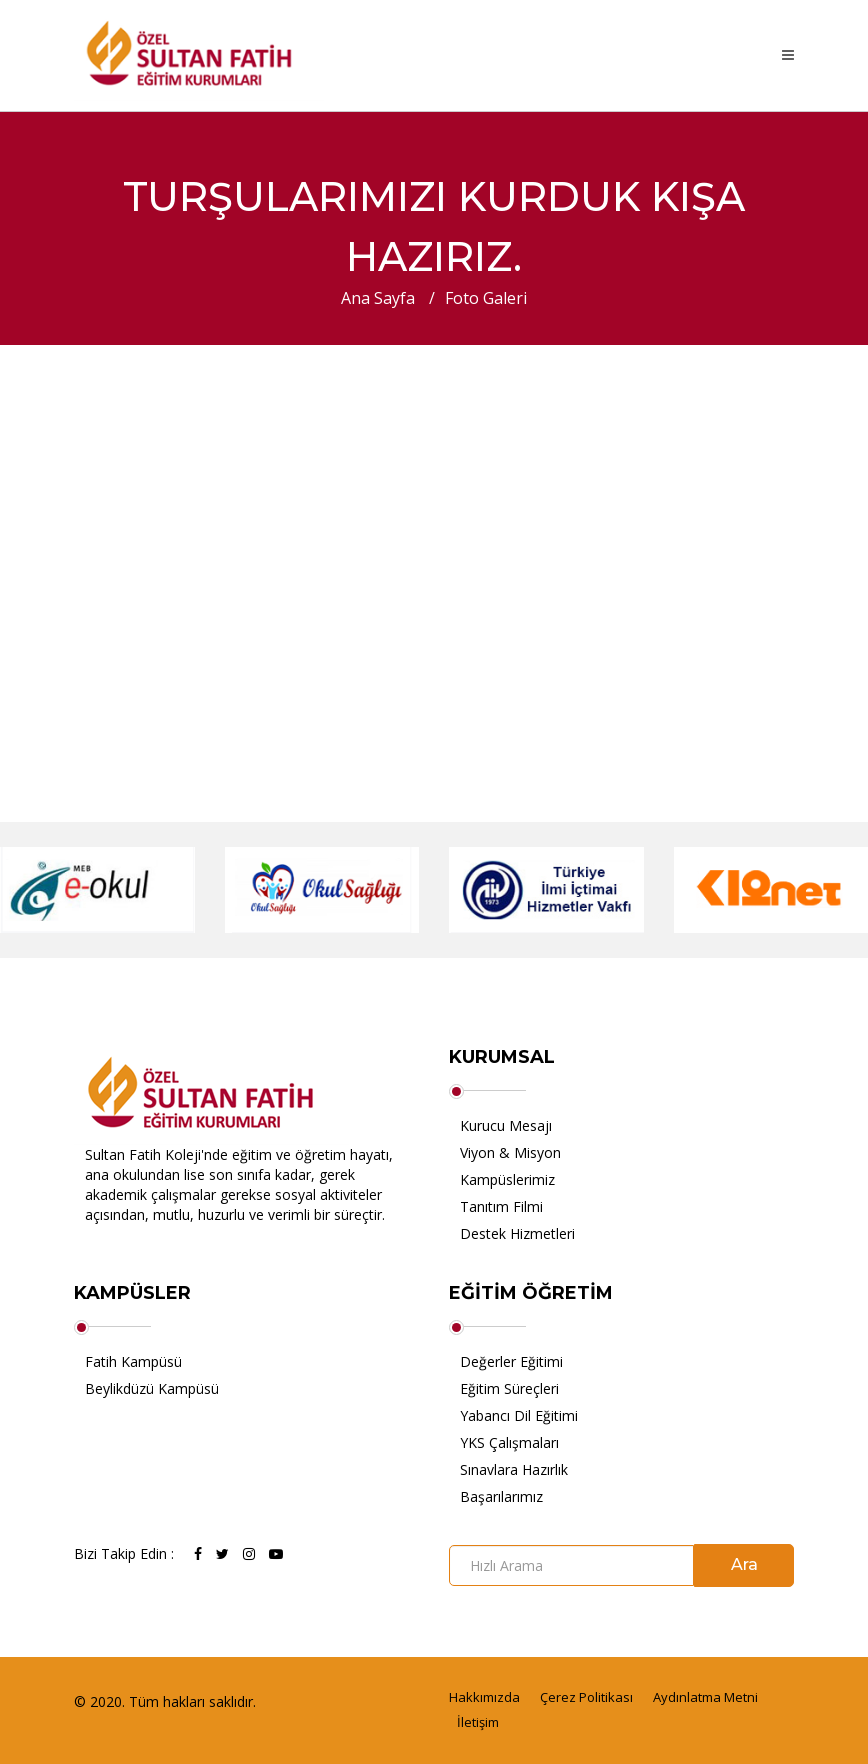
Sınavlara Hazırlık (514, 1469)
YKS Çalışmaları (509, 1442)
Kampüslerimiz (507, 1179)
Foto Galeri (486, 298)
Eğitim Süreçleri (509, 1388)
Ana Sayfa (378, 298)
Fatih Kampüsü (133, 1361)
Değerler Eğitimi (511, 1361)
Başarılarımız (501, 1496)
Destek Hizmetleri (517, 1233)
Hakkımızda (484, 1697)
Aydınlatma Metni (705, 1697)
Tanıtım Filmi (501, 1206)
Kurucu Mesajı (506, 1125)
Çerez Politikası (586, 1697)
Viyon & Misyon (510, 1152)
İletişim (478, 1722)
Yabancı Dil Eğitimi (519, 1415)
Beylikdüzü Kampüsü (152, 1388)
